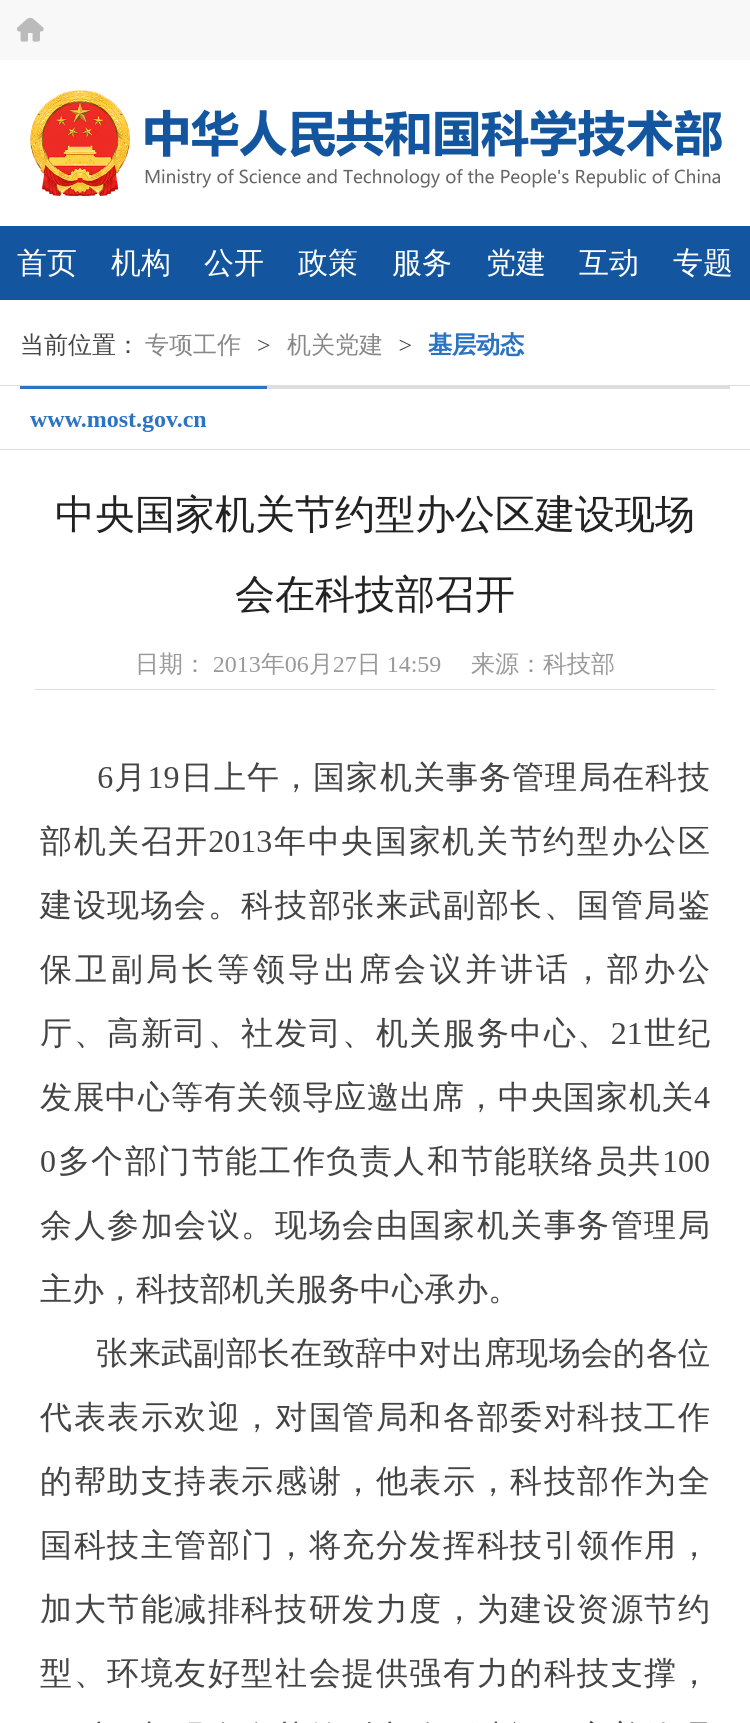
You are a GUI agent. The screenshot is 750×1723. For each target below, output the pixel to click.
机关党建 (335, 345)
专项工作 (193, 345)
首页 (47, 262)
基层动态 (476, 345)
